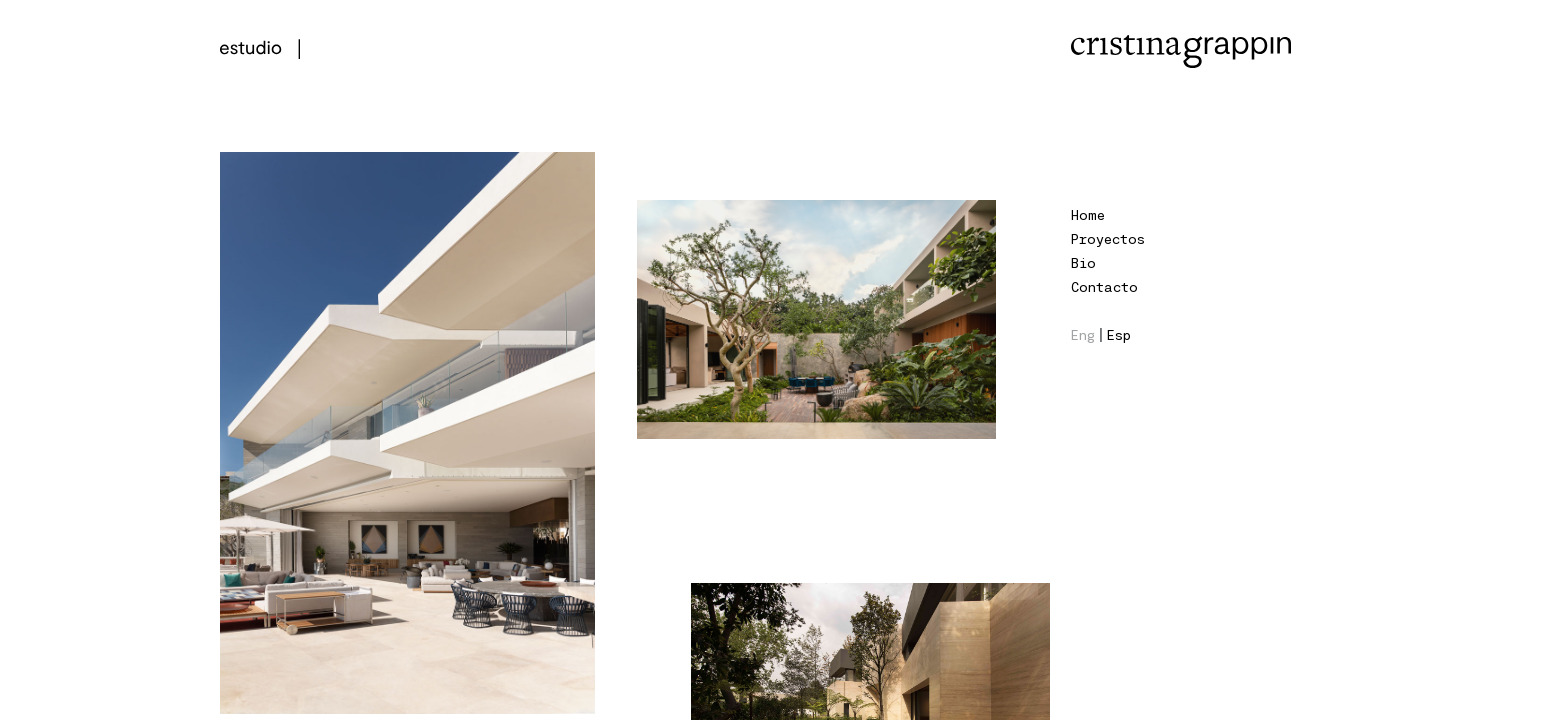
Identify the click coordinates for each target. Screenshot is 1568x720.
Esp (1119, 334)
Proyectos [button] (1108, 238)
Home (1088, 214)
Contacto (1104, 286)
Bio (1083, 262)
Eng (1083, 334)
